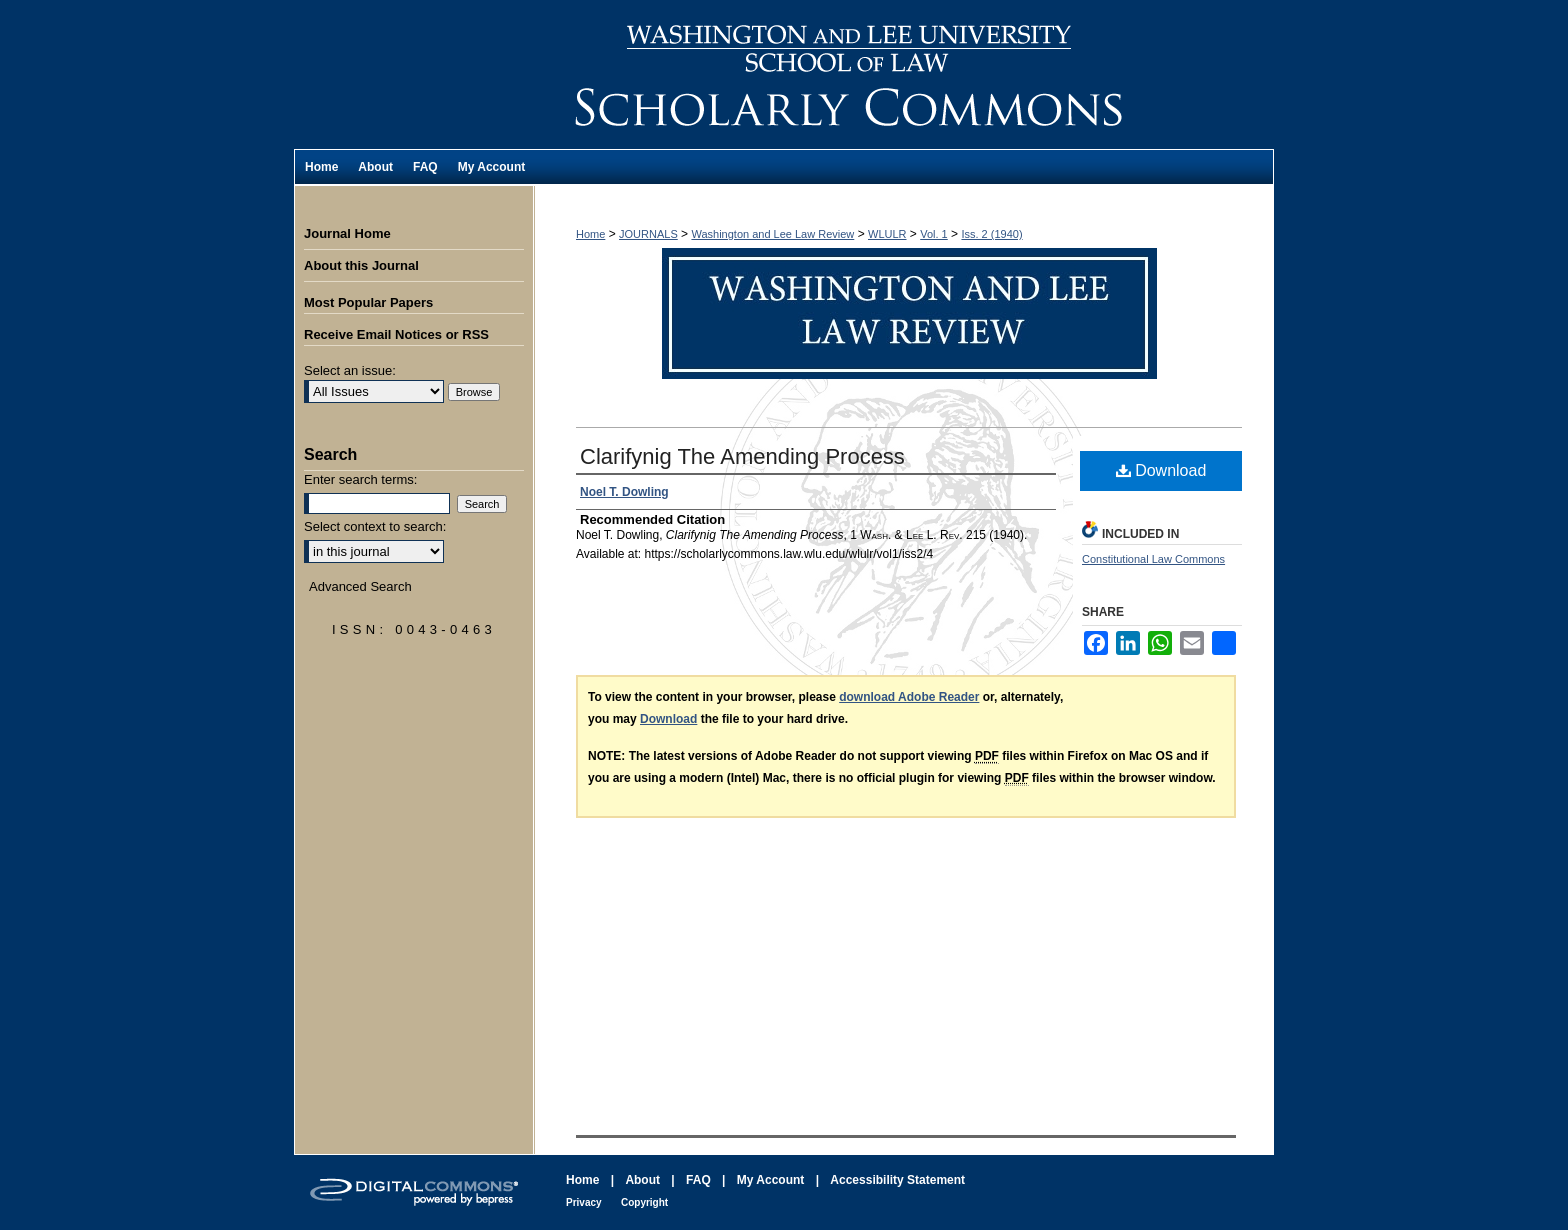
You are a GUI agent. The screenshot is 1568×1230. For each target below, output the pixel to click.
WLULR (887, 234)
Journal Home (347, 233)
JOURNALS (648, 234)
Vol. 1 (934, 234)
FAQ (698, 1180)
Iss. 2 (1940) (991, 234)
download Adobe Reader (909, 697)
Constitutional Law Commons (1153, 559)
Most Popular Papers (368, 302)
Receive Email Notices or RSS (396, 334)
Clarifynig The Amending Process (742, 456)
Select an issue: (350, 370)
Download (1161, 470)
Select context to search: (375, 526)
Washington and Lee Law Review (904, 74)
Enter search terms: (360, 479)
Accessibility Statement (897, 1180)
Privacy (584, 1202)
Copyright (644, 1202)
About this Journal (361, 265)
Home (590, 234)
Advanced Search (360, 586)
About (642, 1180)
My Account (771, 1180)
